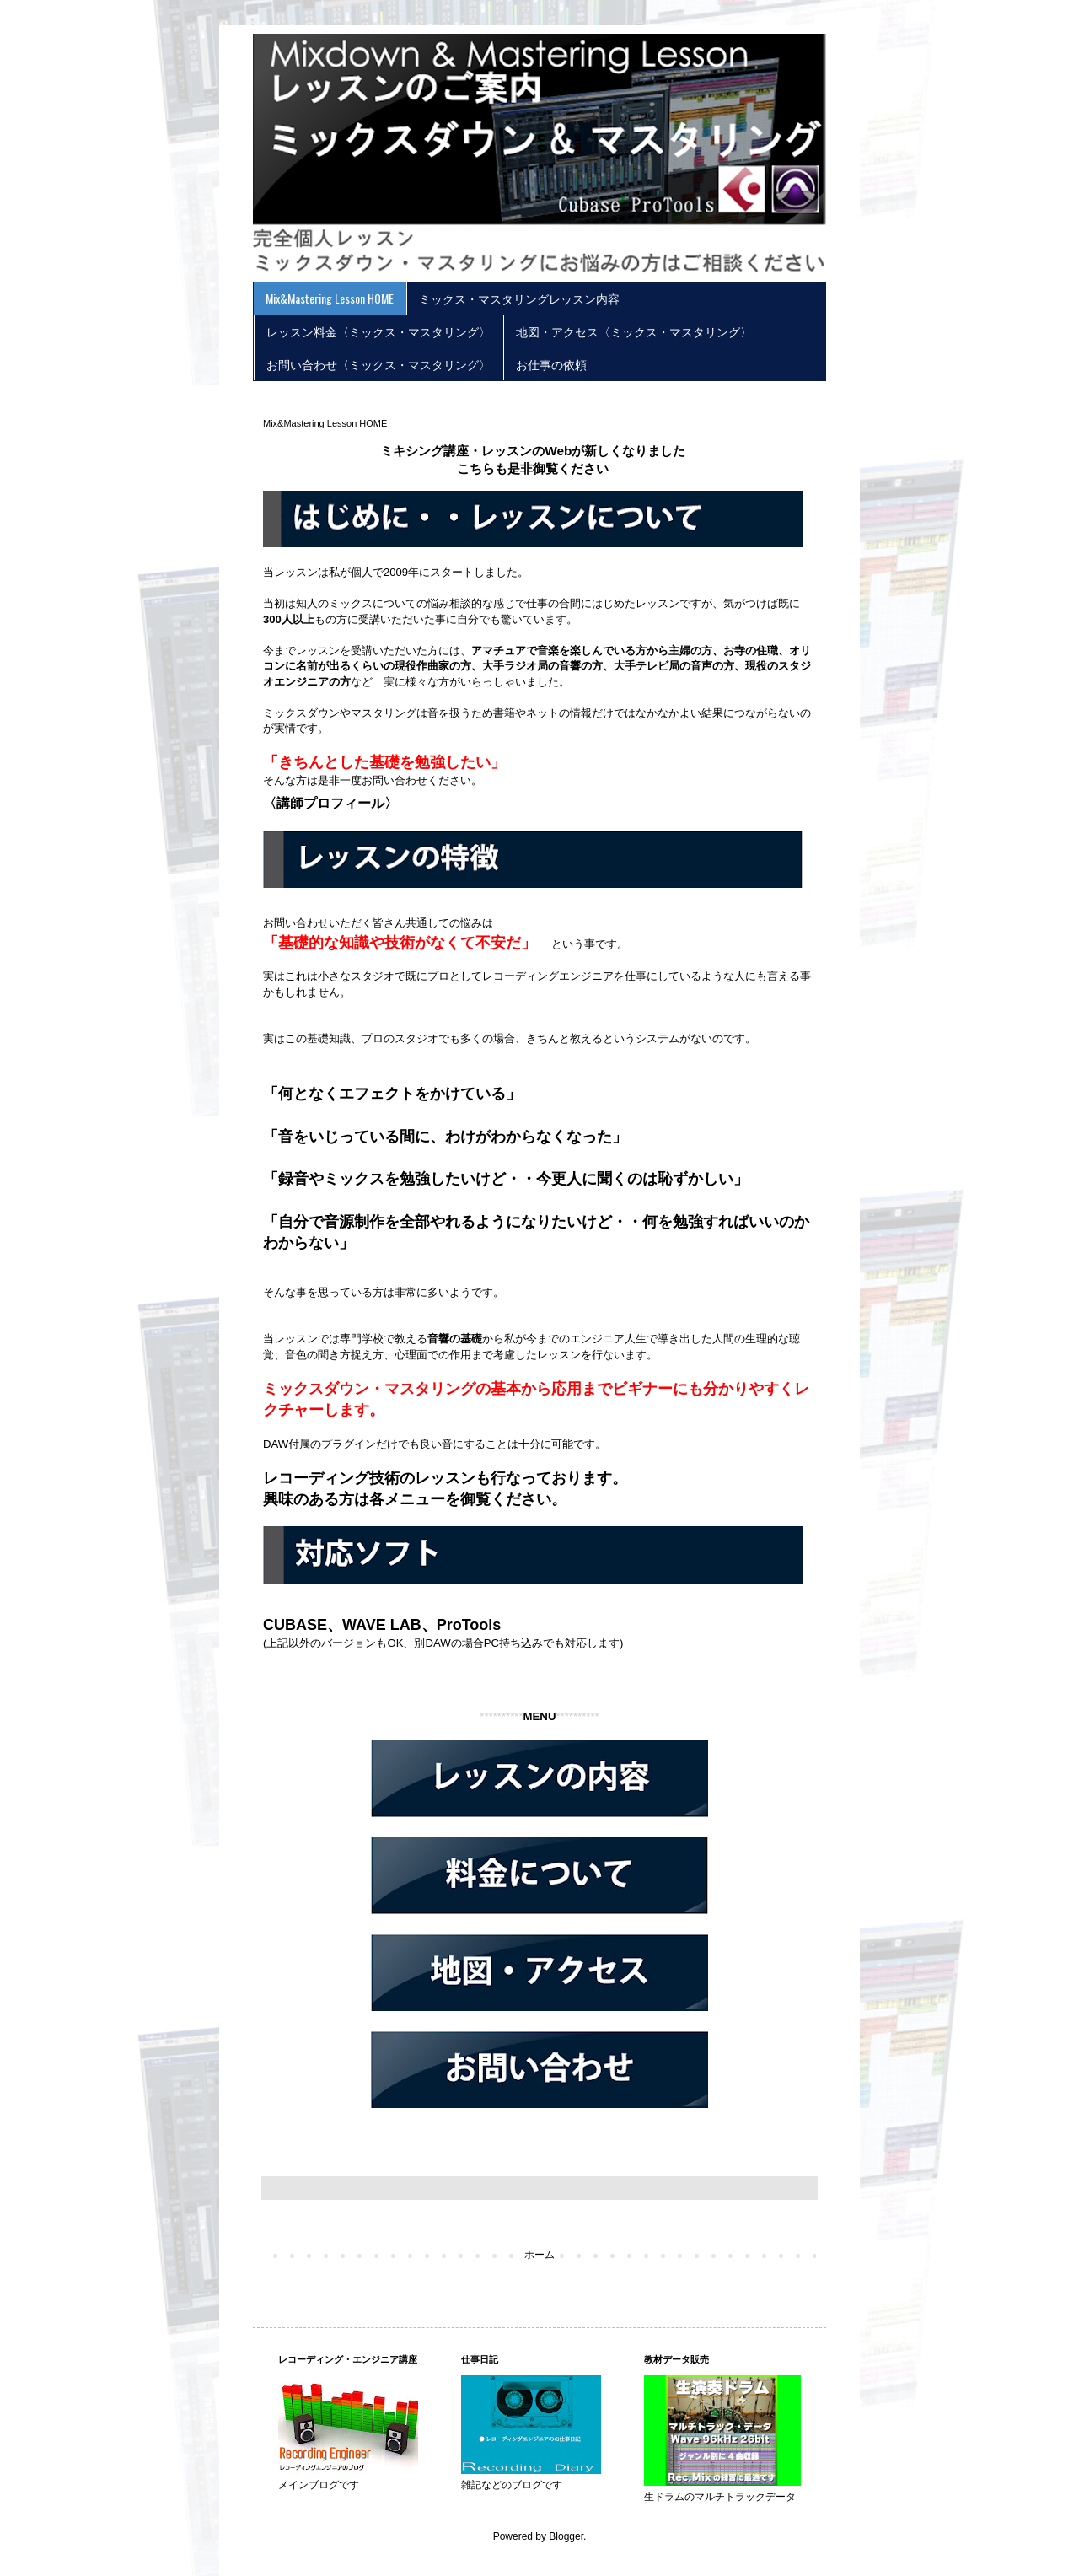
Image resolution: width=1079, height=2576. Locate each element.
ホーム (539, 2255)
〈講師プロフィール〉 (330, 803)
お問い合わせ (394, 780)
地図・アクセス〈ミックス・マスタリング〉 (634, 331)
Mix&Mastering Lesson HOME (330, 298)
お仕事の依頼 (551, 364)
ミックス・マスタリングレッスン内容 (519, 298)
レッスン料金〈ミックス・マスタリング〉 (378, 331)
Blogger (566, 2536)
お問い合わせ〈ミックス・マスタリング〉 (378, 364)
